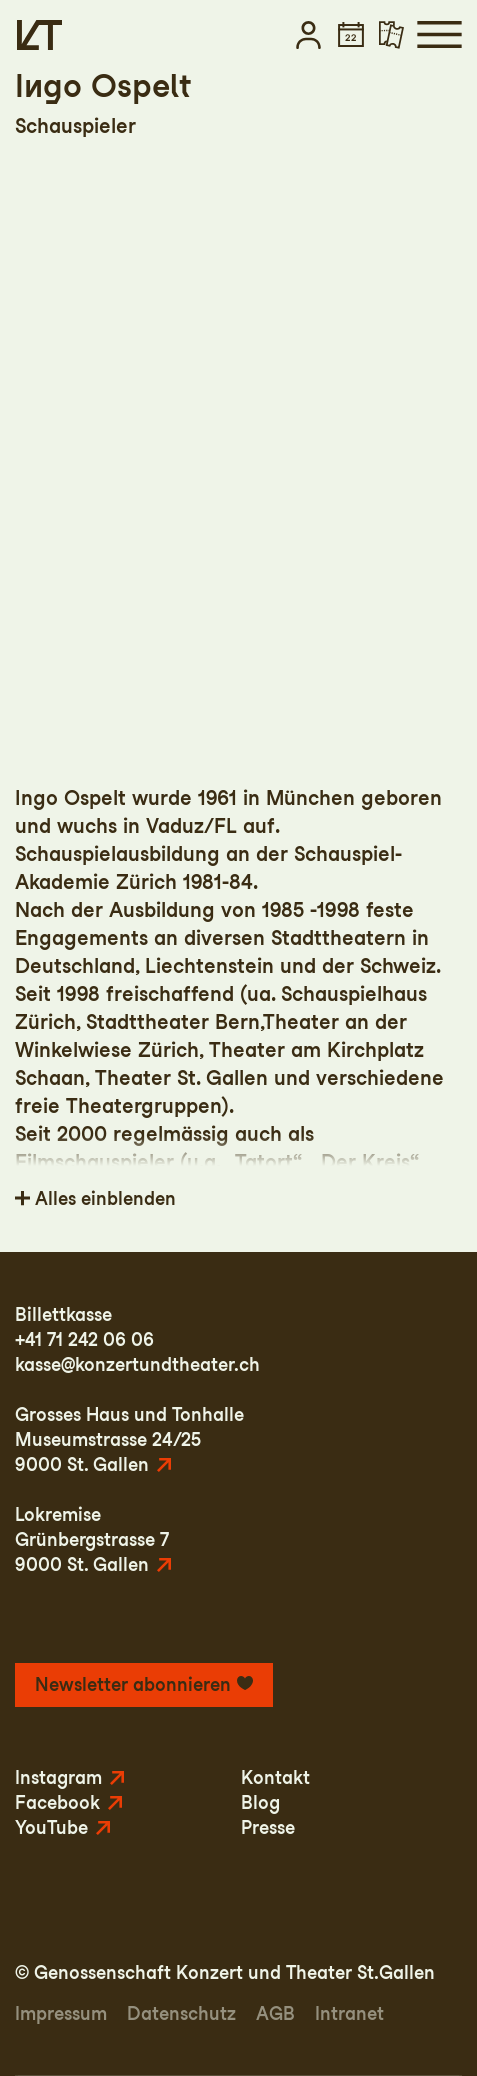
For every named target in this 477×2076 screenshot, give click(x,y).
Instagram (58, 1777)
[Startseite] (39, 35)
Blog (260, 1802)
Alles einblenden (105, 1198)
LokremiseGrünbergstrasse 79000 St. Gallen (92, 1539)
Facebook (57, 1802)
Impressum (61, 2013)
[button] (308, 35)
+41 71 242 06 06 (84, 1339)
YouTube (51, 1827)
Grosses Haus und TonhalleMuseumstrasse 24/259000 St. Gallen (129, 1439)
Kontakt (275, 1777)
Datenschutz (181, 2013)
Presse (268, 1827)
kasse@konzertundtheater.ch (137, 1364)
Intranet (349, 2013)
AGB (275, 2013)
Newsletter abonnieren (133, 1684)
